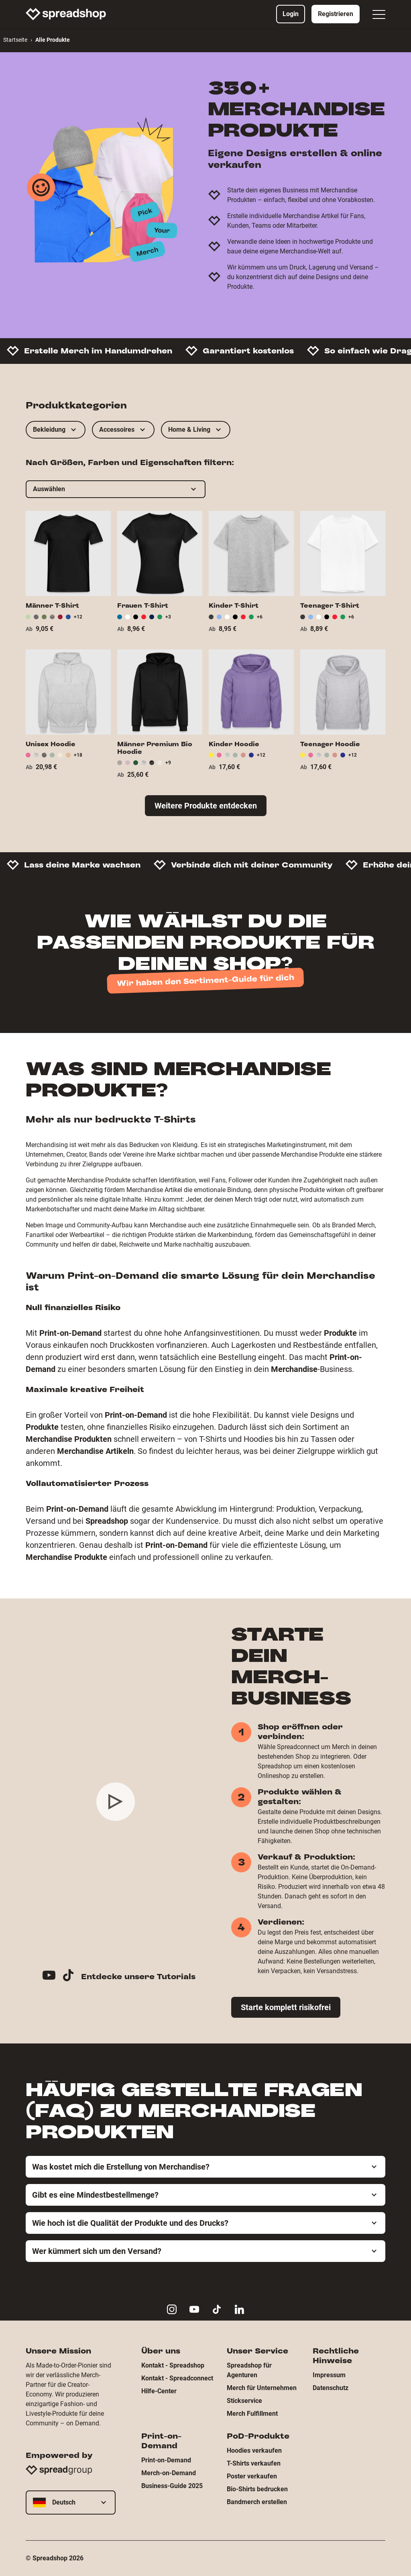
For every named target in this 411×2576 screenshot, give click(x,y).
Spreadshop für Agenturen (249, 2370)
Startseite (15, 40)
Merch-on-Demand (168, 2473)
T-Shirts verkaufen (254, 2463)
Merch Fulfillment (252, 2413)
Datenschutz (330, 2388)
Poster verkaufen (252, 2476)
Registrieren (335, 14)
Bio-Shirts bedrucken (257, 2489)
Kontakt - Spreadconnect (177, 2378)
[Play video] (115, 1801)
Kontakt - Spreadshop (172, 2365)
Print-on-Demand (166, 2460)
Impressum (329, 2375)
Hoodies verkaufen (254, 2450)
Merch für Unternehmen (262, 2388)
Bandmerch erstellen (257, 2502)
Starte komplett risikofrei (286, 2007)
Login (291, 14)
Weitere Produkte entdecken (206, 805)
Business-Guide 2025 (172, 2486)
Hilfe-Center (159, 2391)
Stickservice (244, 2401)
